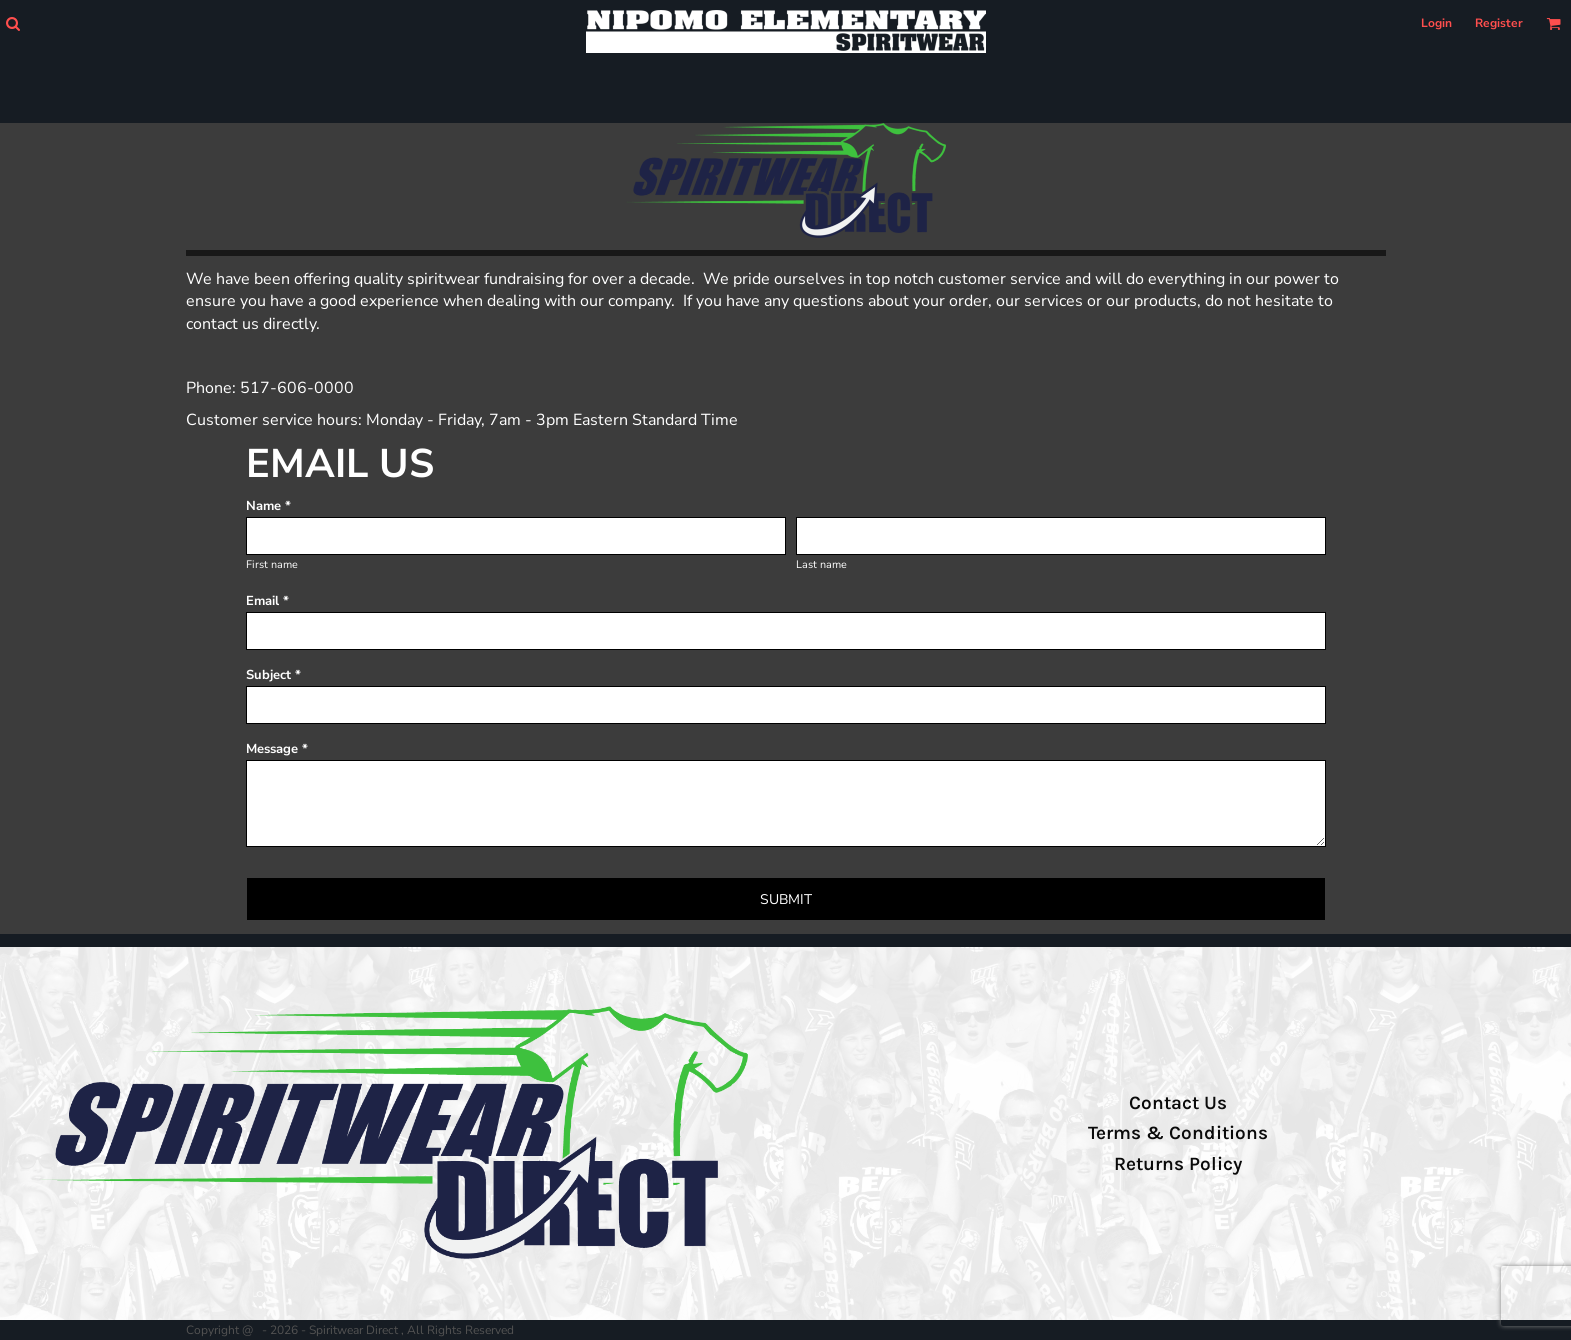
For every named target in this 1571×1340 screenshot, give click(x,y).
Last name (821, 564)
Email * (267, 601)
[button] (12, 23)
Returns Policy (1178, 1164)
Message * (277, 749)
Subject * (273, 675)
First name (272, 564)
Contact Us (1178, 1103)
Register (1499, 23)
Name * (268, 506)
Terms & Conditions (1178, 1133)
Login (1436, 23)
